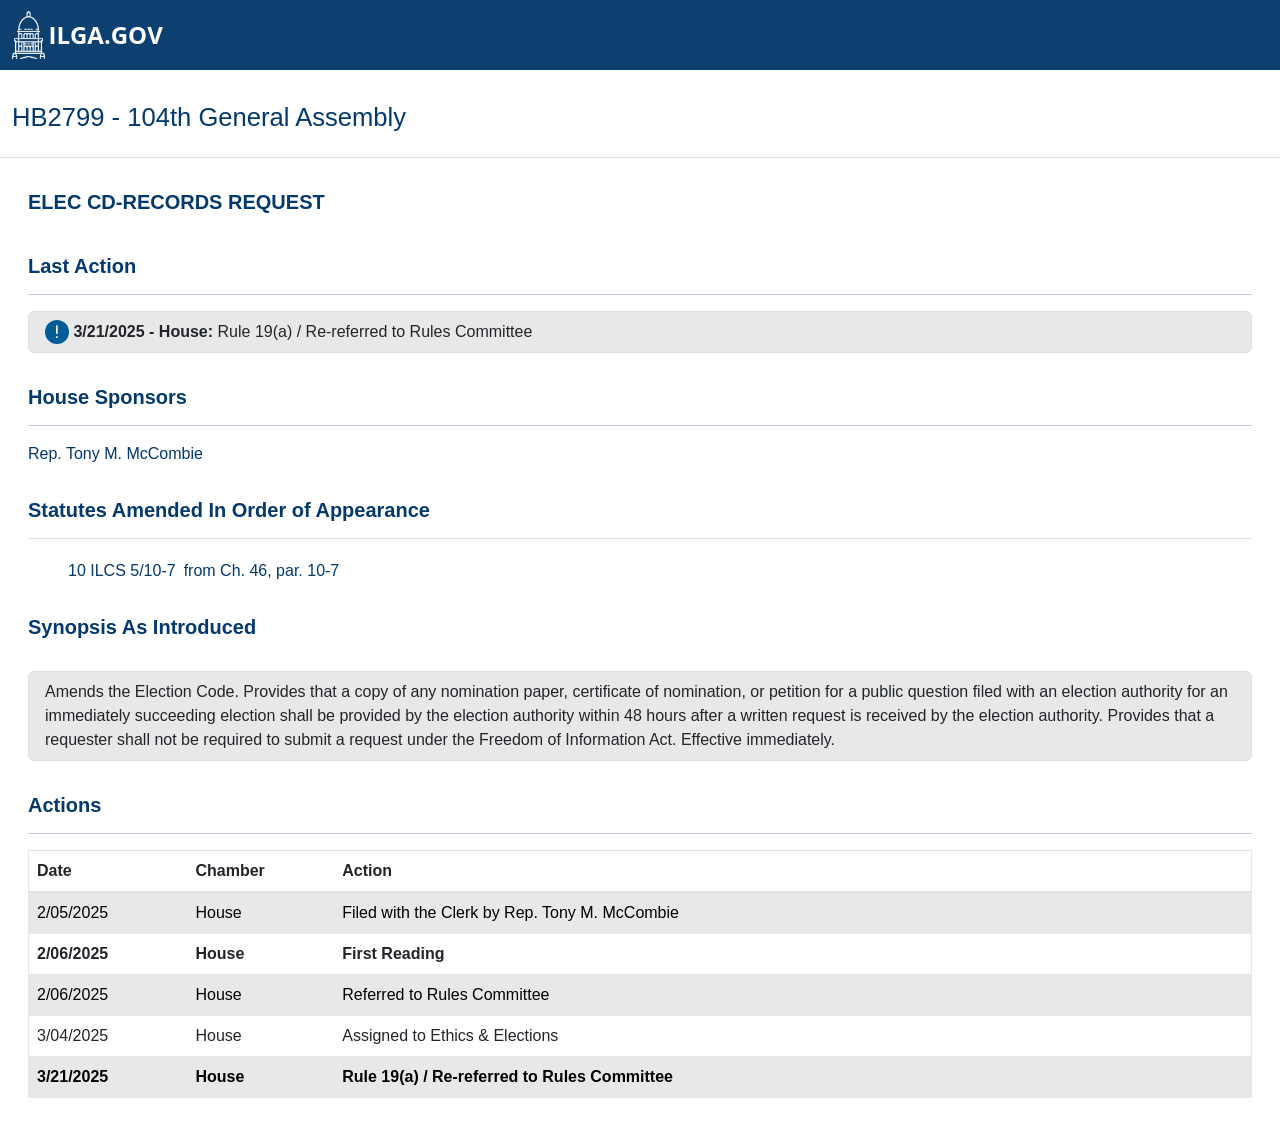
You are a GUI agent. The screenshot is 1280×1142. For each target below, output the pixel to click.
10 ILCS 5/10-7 (122, 570)
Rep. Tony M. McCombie (591, 912)
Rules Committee (471, 331)
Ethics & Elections (494, 1035)
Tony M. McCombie (134, 453)
